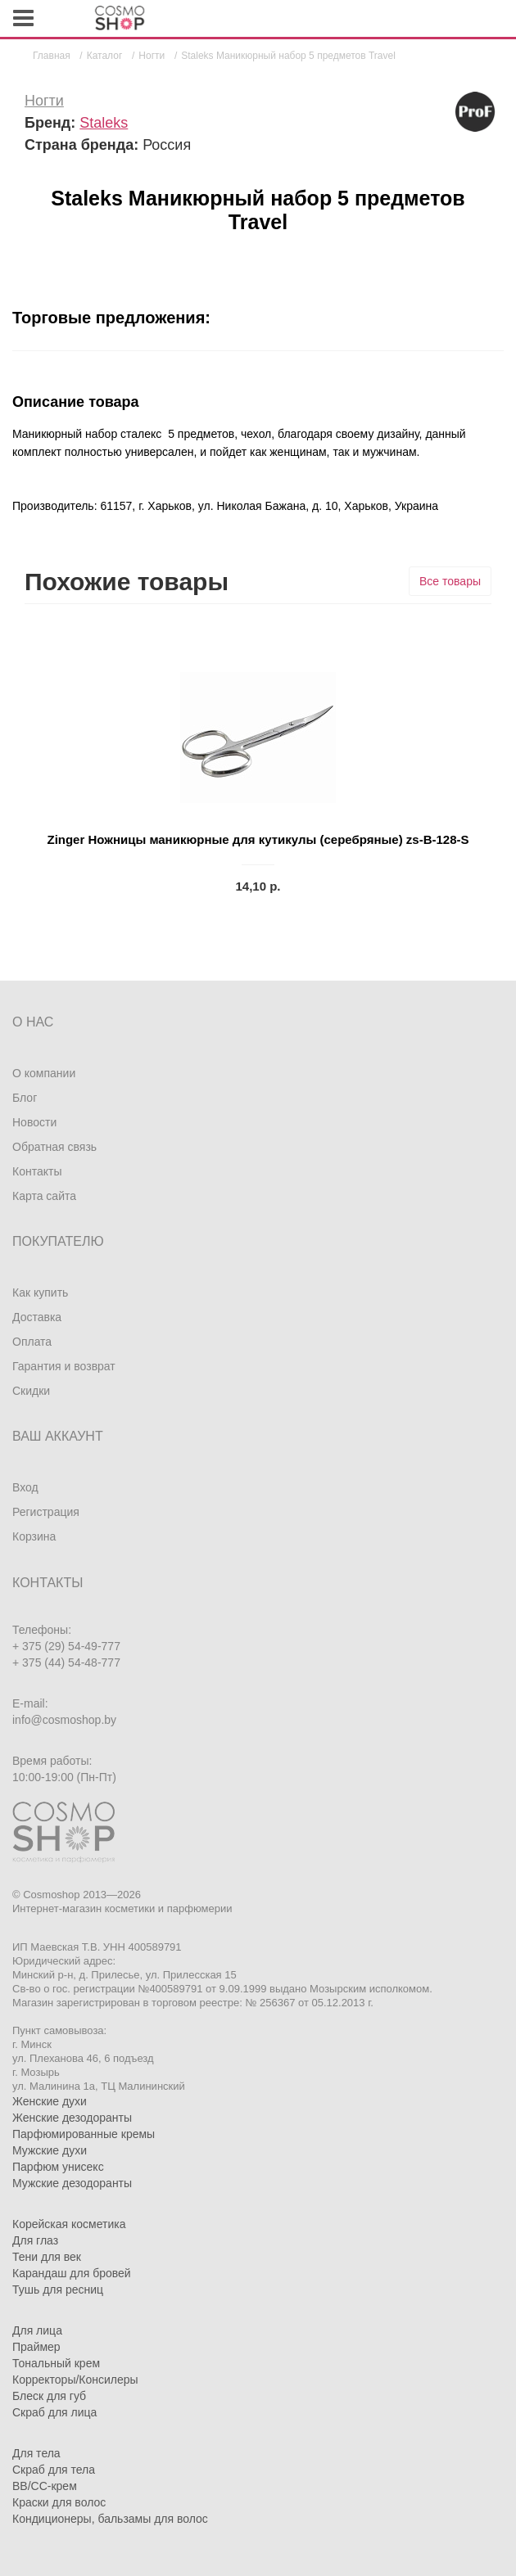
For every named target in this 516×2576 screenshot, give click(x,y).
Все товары (450, 581)
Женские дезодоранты (72, 2117)
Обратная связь (54, 1146)
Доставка (36, 1317)
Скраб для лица (54, 2412)
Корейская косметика (69, 2224)
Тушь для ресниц (57, 2289)
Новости (34, 1122)
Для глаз (35, 2240)
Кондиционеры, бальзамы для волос (110, 2518)
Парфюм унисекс (58, 2166)
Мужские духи (49, 2150)
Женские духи (49, 2101)
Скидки (31, 1390)
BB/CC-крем (44, 2486)
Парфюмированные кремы (83, 2134)
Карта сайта (44, 1195)
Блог (24, 1097)
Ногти (44, 100)
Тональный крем (56, 2363)
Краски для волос (59, 2502)
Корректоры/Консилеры (75, 2379)
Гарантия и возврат (63, 1366)
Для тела (36, 2453)
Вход (25, 1487)
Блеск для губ (49, 2395)
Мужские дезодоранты (72, 2183)
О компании (43, 1073)
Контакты (36, 1171)
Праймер (36, 2346)
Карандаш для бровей (71, 2273)
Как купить (40, 1292)
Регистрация (45, 1511)
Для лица (37, 2330)
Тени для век (46, 2256)
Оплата (32, 1341)
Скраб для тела (53, 2469)
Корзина (34, 1536)
